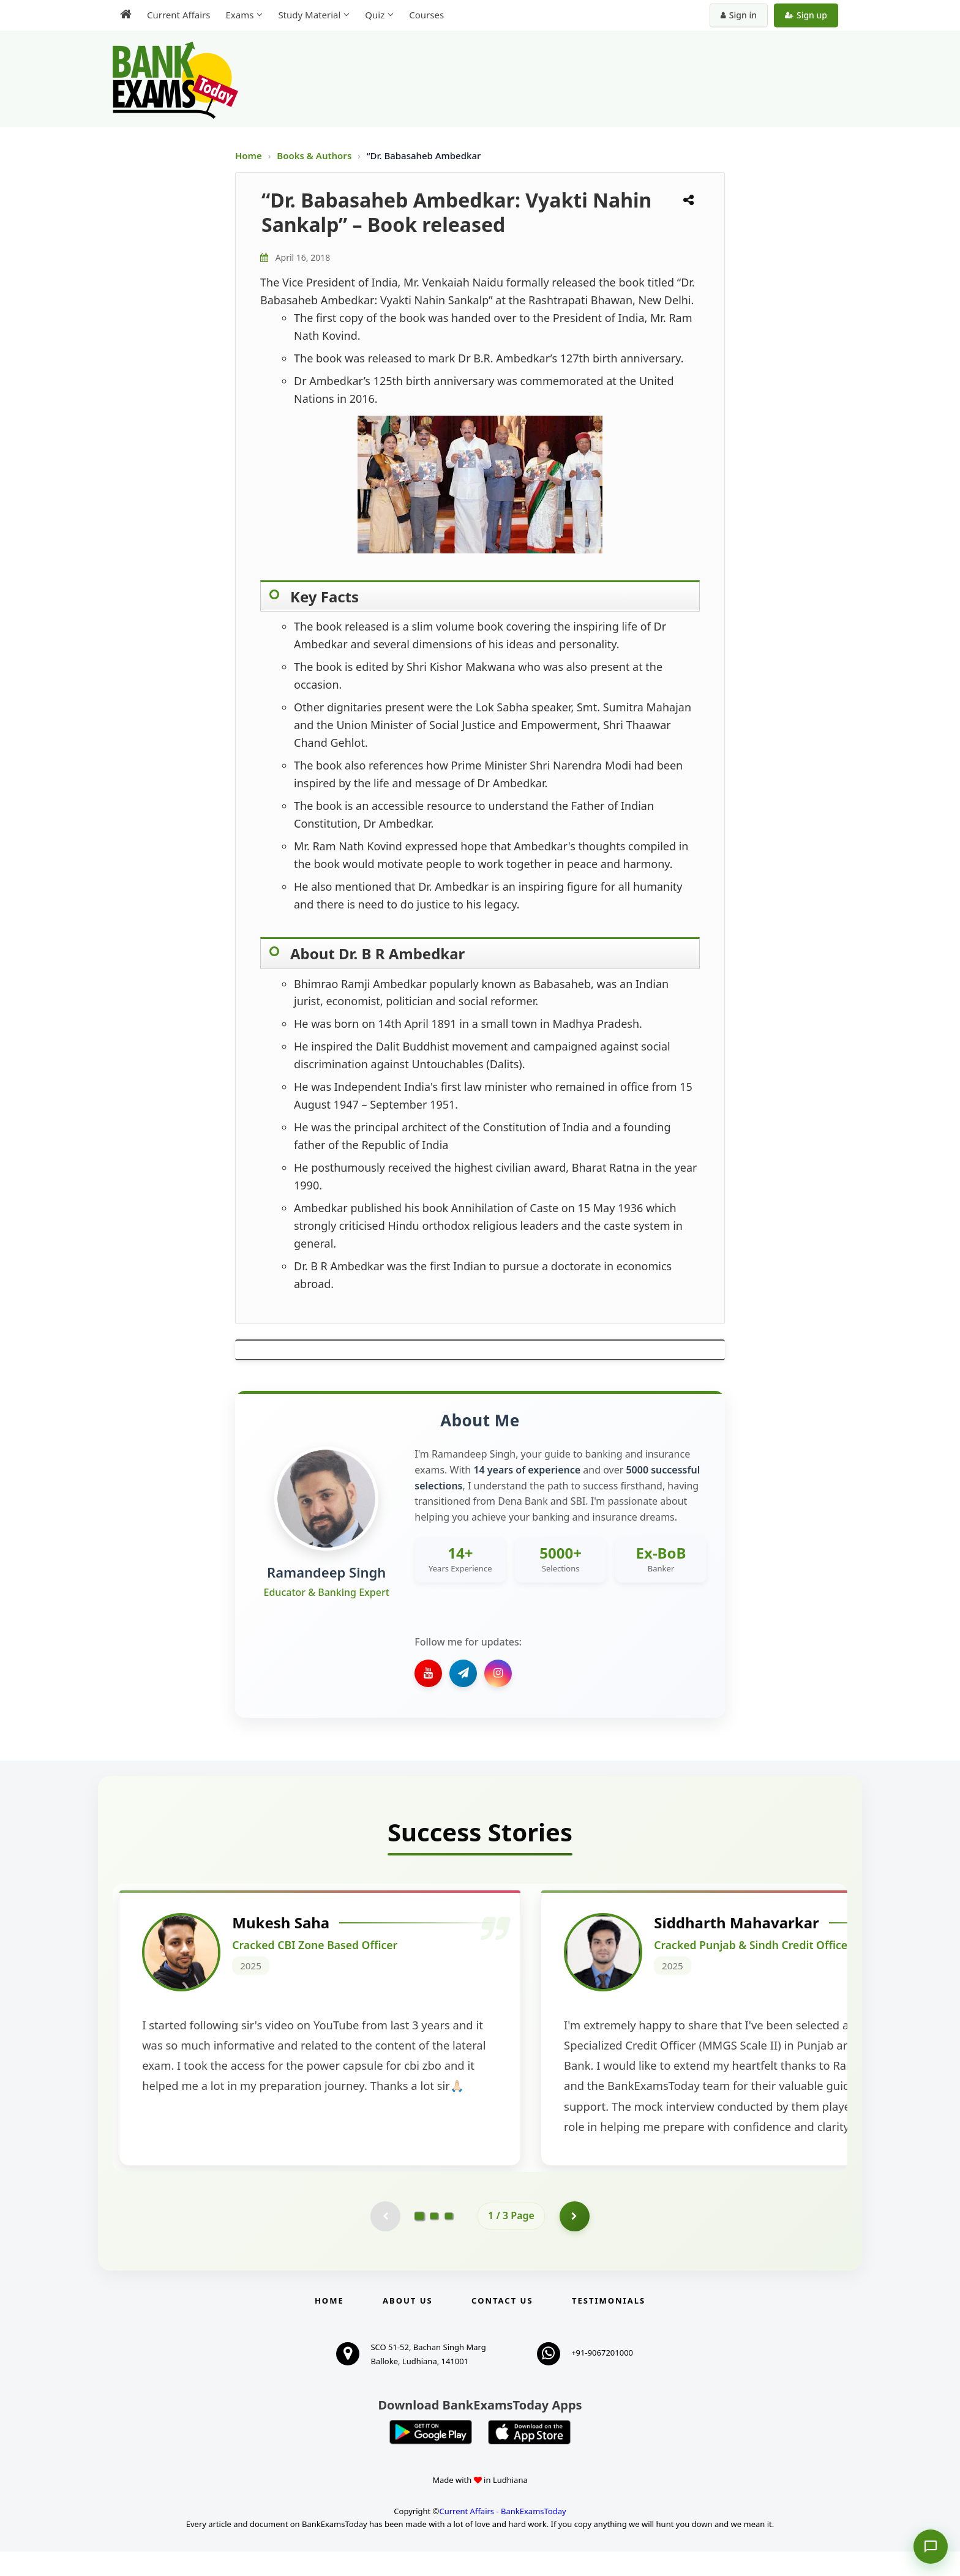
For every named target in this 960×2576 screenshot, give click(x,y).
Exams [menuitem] (239, 15)
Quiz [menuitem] (374, 15)
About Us (408, 2325)
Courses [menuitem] (426, 15)
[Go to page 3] (448, 2240)
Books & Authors (315, 155)
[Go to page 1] (419, 2240)
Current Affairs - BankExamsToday (502, 2535)
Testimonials (608, 2325)
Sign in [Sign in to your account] (739, 15)
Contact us (502, 2325)
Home (248, 155)
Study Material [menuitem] (309, 15)
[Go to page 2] (434, 2240)
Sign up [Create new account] (806, 15)
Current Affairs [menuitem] (178, 15)
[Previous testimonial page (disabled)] (385, 2240)
